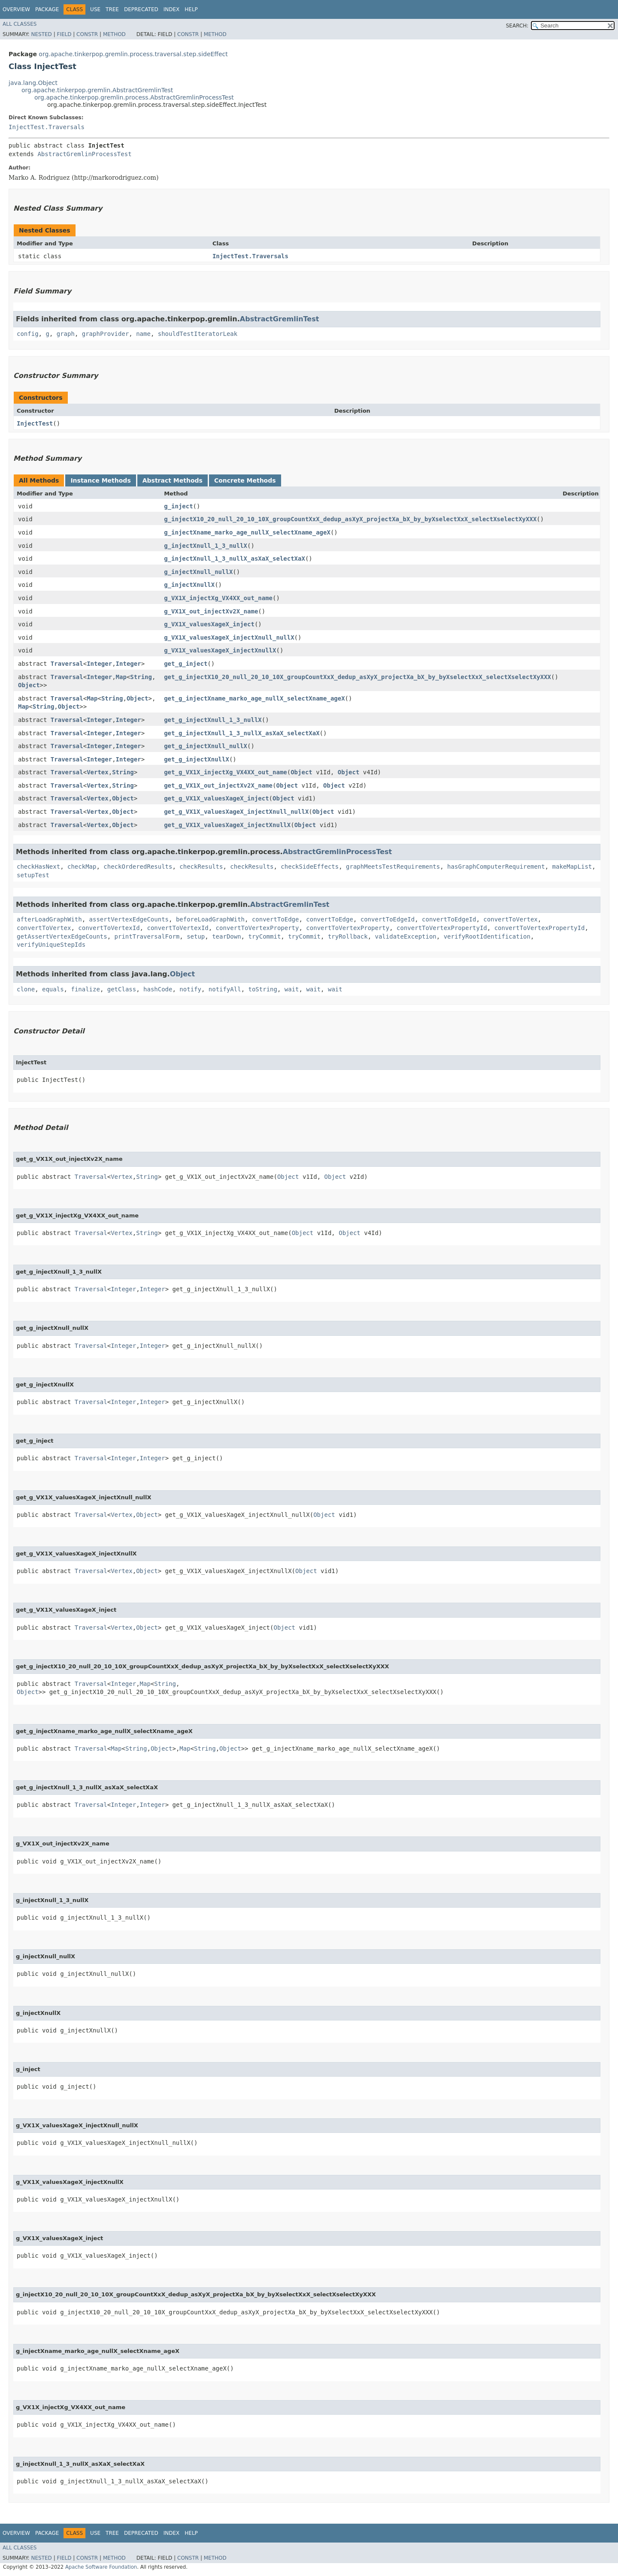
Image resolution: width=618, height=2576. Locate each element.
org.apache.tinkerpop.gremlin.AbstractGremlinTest (97, 90)
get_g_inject (185, 663)
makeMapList (572, 866)
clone (26, 989)
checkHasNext (38, 866)
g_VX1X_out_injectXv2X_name (211, 611)
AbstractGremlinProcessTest (84, 154)
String (141, 676)
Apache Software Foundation (101, 2567)
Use (95, 9)
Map (121, 676)
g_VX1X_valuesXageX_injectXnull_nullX (229, 637)
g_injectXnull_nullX (198, 571)
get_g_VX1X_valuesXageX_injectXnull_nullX (236, 811)
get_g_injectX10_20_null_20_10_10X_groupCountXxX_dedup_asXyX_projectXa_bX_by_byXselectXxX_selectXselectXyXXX (357, 676)
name (143, 333)
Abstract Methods (172, 480)
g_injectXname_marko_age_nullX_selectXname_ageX (247, 532)
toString (262, 989)
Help (191, 9)
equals (53, 989)
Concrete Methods (245, 480)
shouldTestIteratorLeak (197, 333)
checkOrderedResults (137, 866)
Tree (112, 9)
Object (29, 685)
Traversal (67, 663)
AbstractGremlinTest (279, 319)
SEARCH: (517, 26)
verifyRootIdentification (487, 936)
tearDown (226, 936)
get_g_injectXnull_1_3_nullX (213, 719)
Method (114, 34)
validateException (405, 936)
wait (292, 989)
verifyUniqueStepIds (51, 944)
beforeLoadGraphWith (210, 919)
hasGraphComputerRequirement (496, 866)
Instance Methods (100, 480)
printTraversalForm (147, 936)
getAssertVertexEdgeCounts (62, 936)
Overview (16, 9)
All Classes (19, 24)
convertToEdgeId (387, 919)
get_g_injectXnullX (196, 759)
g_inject (178, 506)
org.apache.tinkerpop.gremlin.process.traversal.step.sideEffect (133, 54)
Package (47, 9)
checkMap (81, 866)
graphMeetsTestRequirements (393, 866)
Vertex (98, 772)
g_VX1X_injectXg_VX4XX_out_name (218, 598)
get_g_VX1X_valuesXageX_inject (216, 798)
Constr (87, 34)
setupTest (33, 875)
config (28, 333)
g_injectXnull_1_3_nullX (205, 545)
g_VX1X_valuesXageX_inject (209, 624)
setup (196, 936)
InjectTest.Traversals (47, 127)
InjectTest (35, 423)
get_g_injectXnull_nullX (205, 746)
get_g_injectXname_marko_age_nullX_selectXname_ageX (254, 698)
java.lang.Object (33, 82)
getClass (121, 989)
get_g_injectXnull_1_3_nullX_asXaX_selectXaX (241, 733)
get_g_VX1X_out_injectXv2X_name (218, 785)
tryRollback (348, 936)
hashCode (157, 989)
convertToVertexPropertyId (442, 927)
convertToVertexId (108, 927)
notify (190, 989)
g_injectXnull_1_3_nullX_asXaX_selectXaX (234, 558)
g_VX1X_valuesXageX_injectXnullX (220, 650)
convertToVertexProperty (257, 927)
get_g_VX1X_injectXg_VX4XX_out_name (225, 772)
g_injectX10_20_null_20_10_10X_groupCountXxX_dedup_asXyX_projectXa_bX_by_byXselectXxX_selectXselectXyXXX (350, 519)
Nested (41, 34)
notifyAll (225, 989)
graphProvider (105, 333)
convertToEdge (275, 919)
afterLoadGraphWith (49, 919)
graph (66, 333)
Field (64, 34)
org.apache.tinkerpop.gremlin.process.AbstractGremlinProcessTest (134, 97)
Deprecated (141, 9)
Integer (99, 663)
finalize (85, 989)
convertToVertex (510, 919)
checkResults (201, 866)
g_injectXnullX (189, 584)
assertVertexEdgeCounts (129, 919)
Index (172, 9)
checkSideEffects (310, 866)
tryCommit (264, 936)
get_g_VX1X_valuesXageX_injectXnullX (227, 824)
